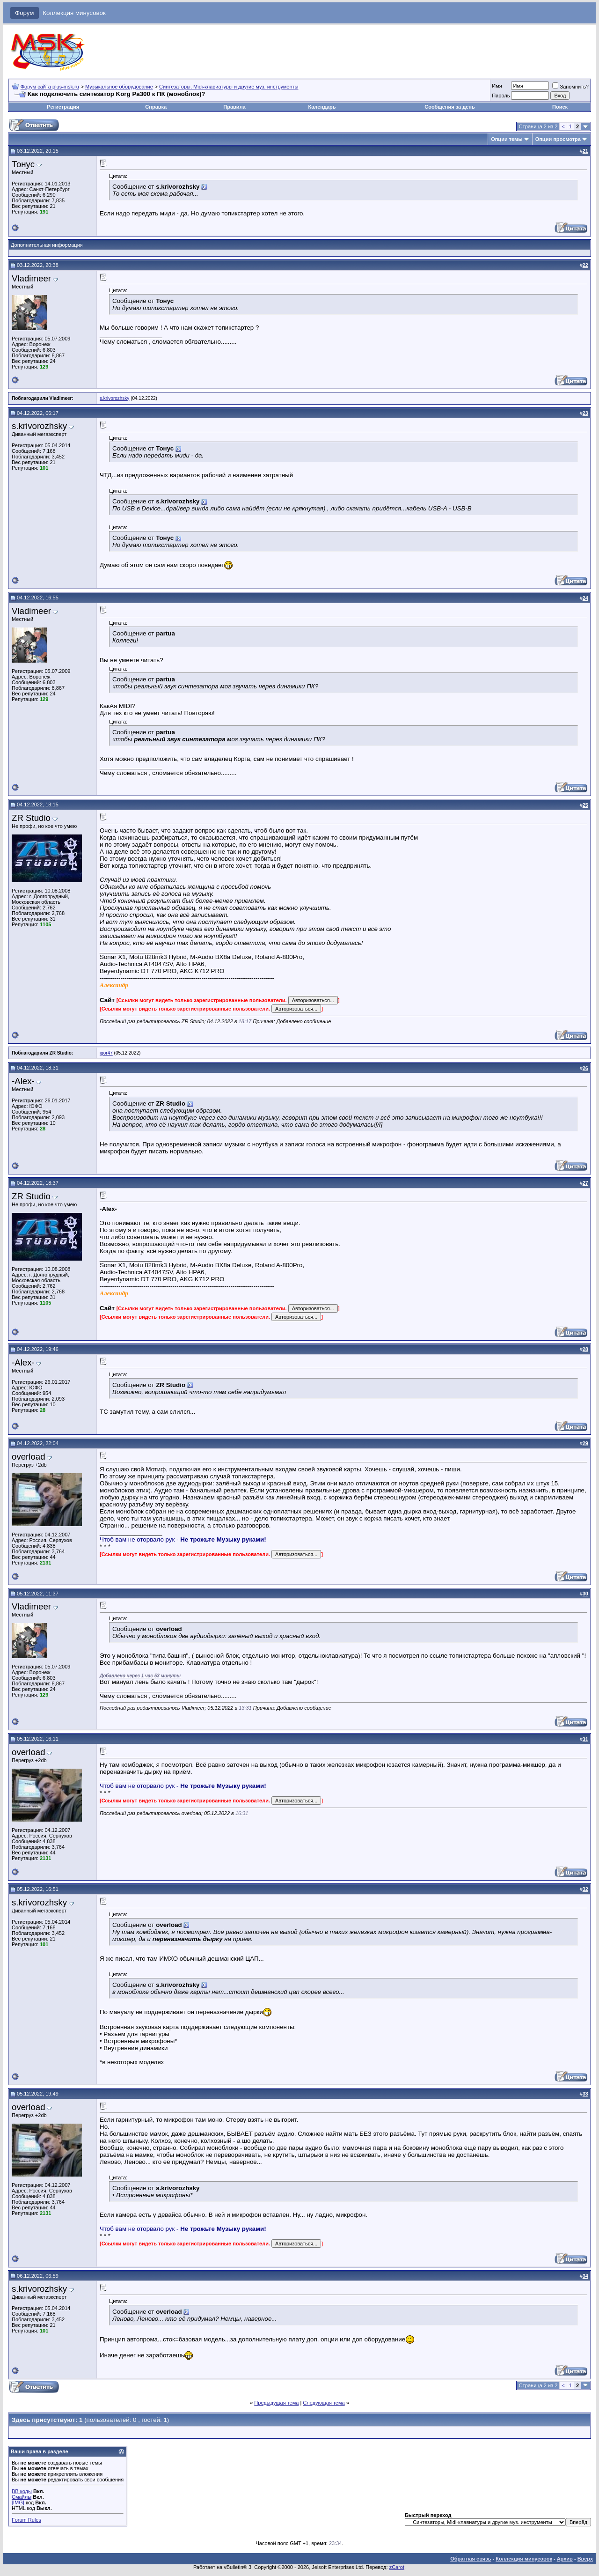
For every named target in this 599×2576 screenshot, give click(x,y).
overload (28, 1456)
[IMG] (18, 2502)
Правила (234, 107)
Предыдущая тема (276, 2403)
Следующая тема (323, 2403)
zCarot (396, 2567)
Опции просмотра (558, 139)
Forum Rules (26, 2520)
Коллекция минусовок (74, 12)
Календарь (322, 107)
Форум (24, 12)
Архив (565, 2558)
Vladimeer (31, 278)
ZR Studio (31, 818)
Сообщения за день (449, 107)
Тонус (23, 164)
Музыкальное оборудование (119, 86)
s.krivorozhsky (114, 398)
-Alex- (23, 1081)
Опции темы (506, 139)
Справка (156, 107)
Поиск (560, 107)
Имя (497, 86)
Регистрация (63, 107)
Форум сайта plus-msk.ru (50, 86)
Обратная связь (470, 2558)
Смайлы (21, 2497)
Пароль (501, 95)
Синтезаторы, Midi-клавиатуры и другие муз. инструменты (228, 86)
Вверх (585, 2558)
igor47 (106, 1052)
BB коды (22, 2491)
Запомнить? (570, 86)
